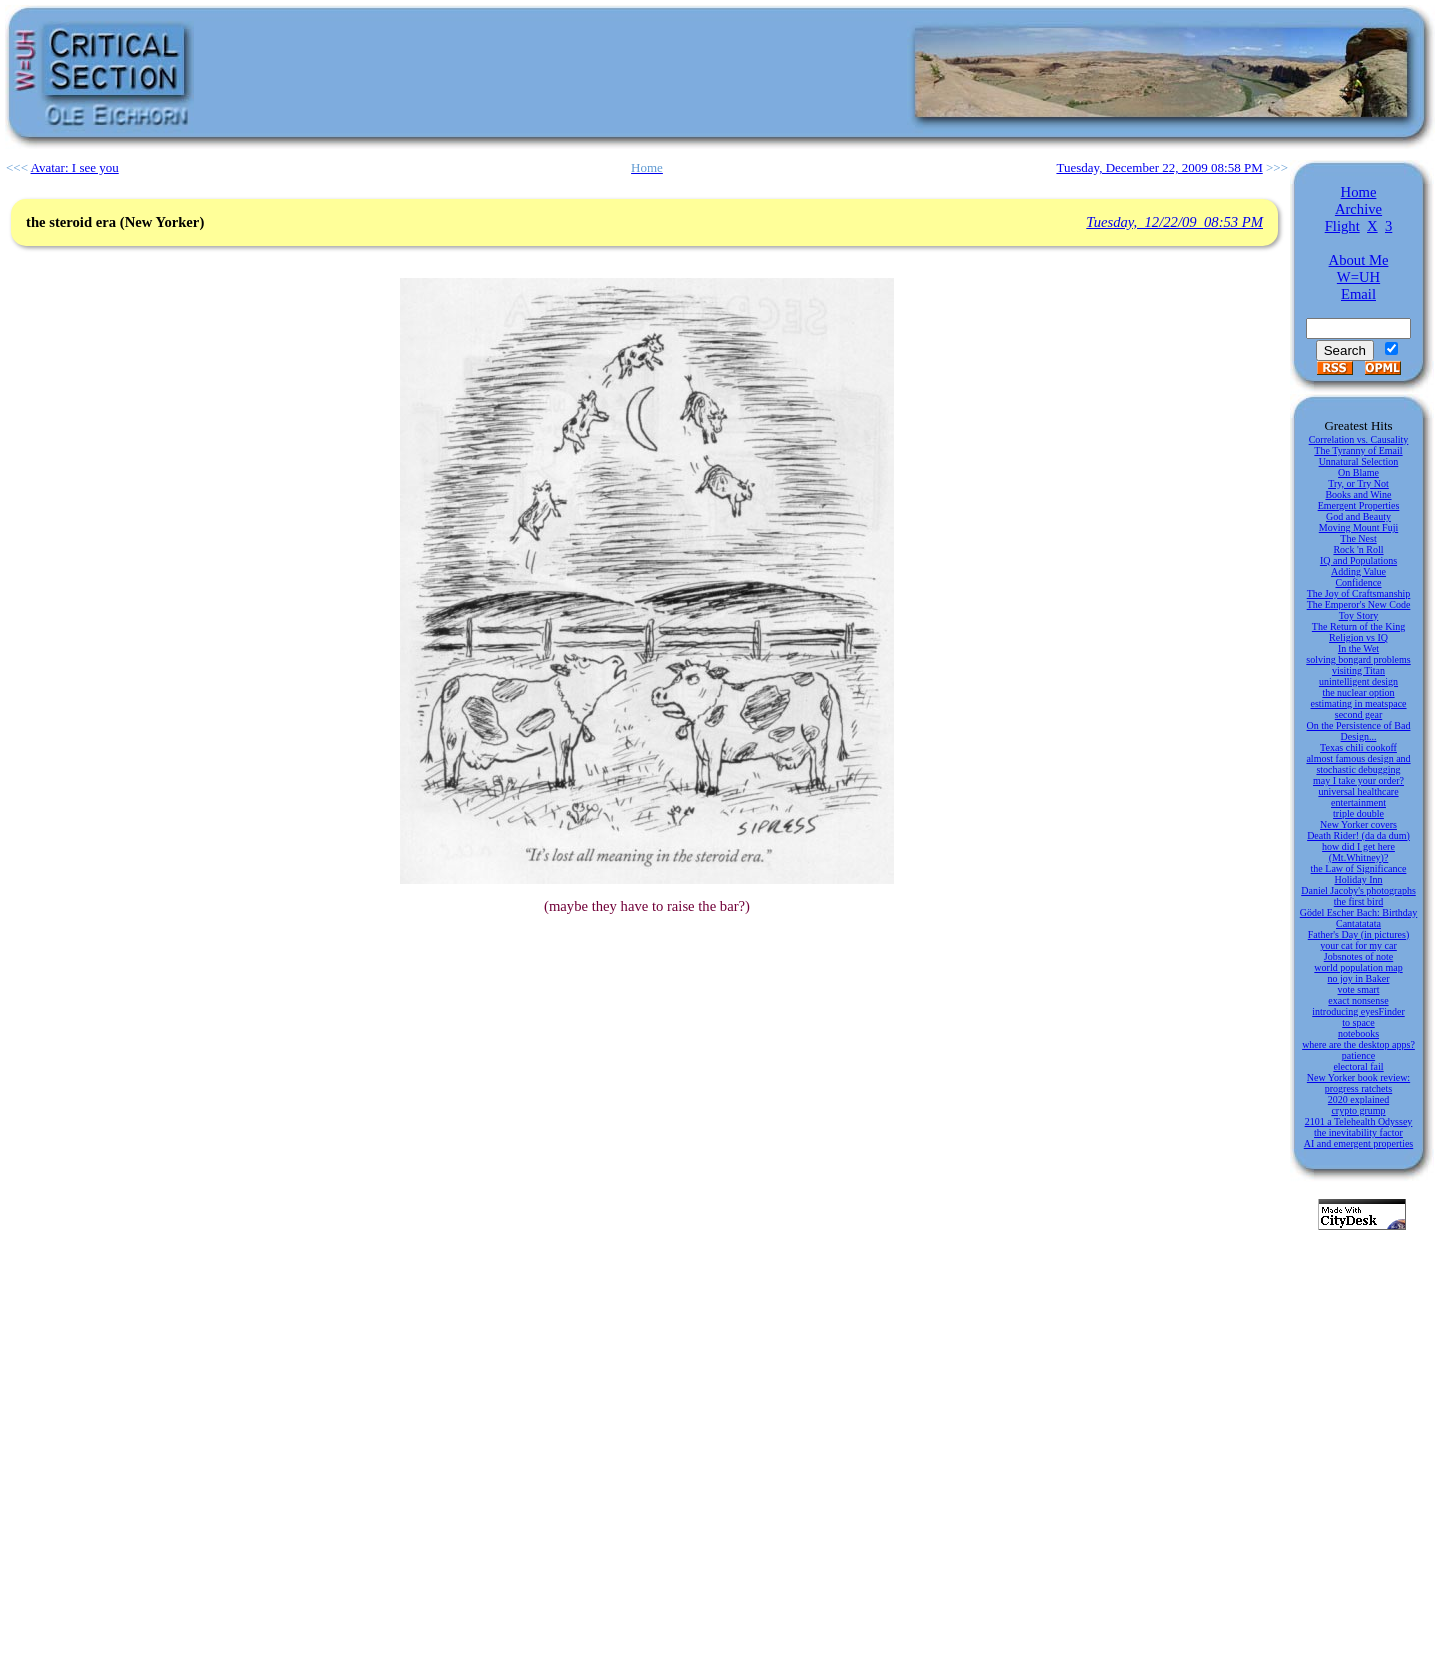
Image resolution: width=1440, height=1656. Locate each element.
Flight (1342, 226)
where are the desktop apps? (1358, 1044)
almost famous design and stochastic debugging (1358, 764)
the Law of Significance (1359, 868)
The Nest (1358, 538)
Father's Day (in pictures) (1359, 934)
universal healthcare (1358, 791)
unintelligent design (1358, 681)
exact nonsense (1358, 1000)
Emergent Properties (1359, 505)
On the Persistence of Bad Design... (1359, 731)
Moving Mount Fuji (1358, 527)
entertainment (1358, 802)
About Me (1359, 260)
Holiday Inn (1358, 879)
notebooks (1358, 1033)
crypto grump (1358, 1110)
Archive (1358, 209)
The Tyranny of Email (1358, 450)
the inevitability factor (1358, 1132)
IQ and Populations (1358, 560)
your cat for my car (1358, 945)
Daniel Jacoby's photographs (1358, 890)
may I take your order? (1358, 780)
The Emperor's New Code (1359, 604)
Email (1358, 294)
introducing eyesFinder (1358, 1011)
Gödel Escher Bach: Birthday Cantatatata (1358, 918)
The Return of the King (1358, 626)
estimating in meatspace (1358, 703)
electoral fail (1358, 1066)
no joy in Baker (1359, 978)
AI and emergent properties (1359, 1143)
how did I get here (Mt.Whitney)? (1358, 852)
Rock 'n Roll (1358, 549)
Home (1359, 192)
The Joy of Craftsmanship (1359, 593)
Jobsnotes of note (1358, 956)
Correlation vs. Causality (1359, 439)
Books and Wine (1358, 494)
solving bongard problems (1358, 659)
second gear (1358, 714)
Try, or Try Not (1358, 483)
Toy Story (1359, 615)
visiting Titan (1358, 670)
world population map (1358, 967)
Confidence (1358, 582)
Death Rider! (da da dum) (1358, 835)
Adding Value (1358, 571)
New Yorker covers (1358, 824)
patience (1358, 1055)
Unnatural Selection (1359, 461)
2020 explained (1358, 1099)
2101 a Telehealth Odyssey (1359, 1121)
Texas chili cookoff (1358, 747)
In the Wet (1358, 648)
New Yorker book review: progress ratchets (1358, 1083)
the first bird (1358, 901)
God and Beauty (1358, 516)
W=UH (1358, 277)
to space (1358, 1022)
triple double (1358, 813)
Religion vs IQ (1358, 637)
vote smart (1359, 989)
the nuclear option (1358, 692)
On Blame (1358, 472)
